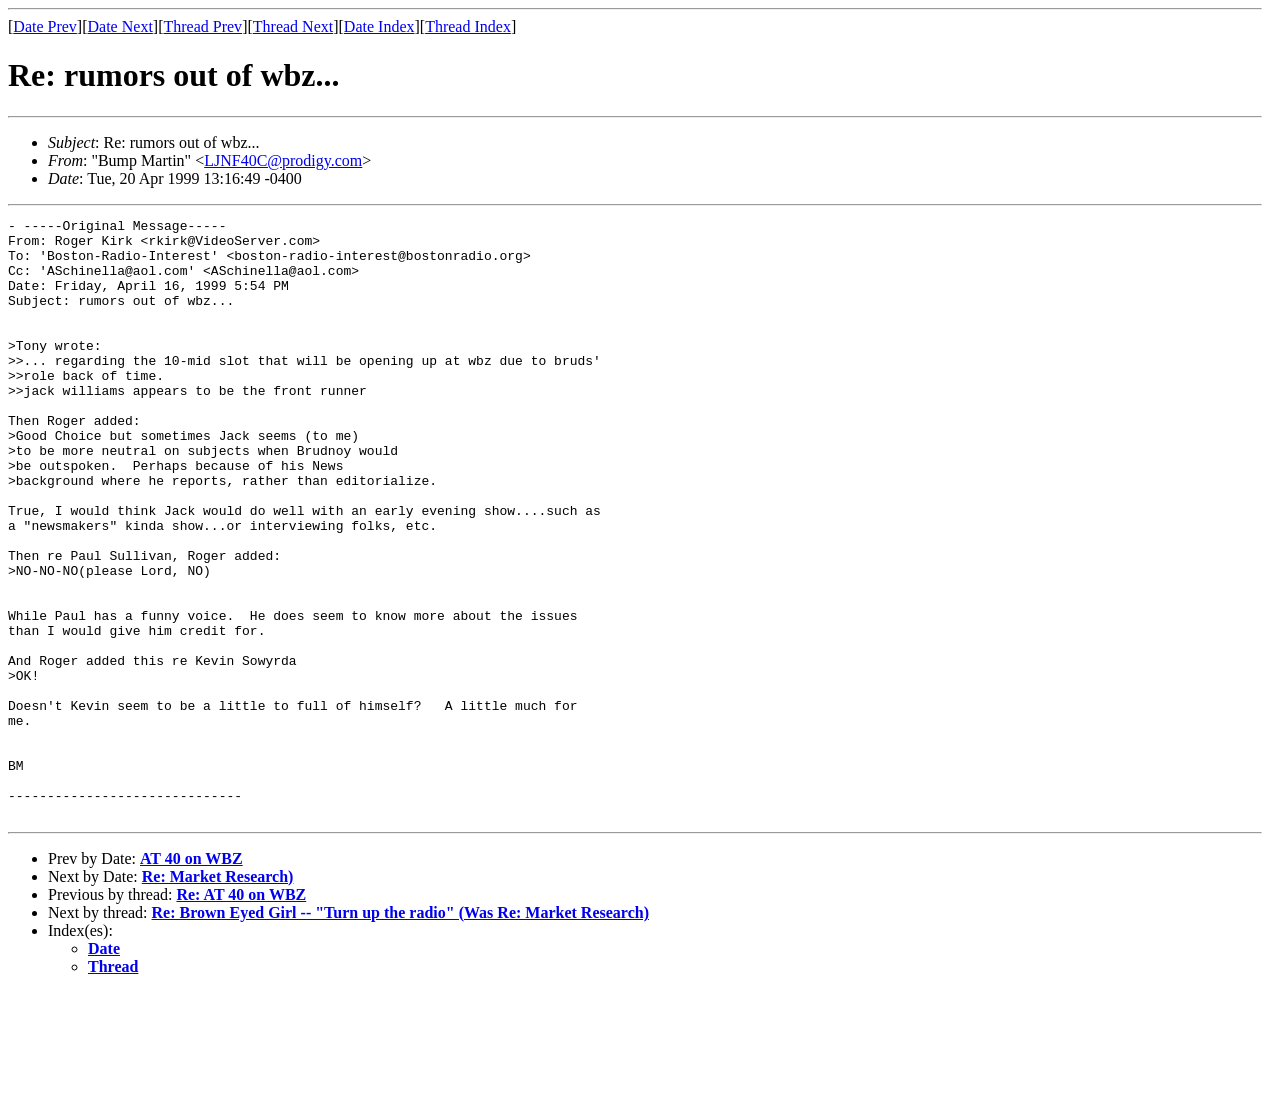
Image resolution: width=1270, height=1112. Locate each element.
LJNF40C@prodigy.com (283, 160)
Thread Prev (202, 26)
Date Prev (45, 26)
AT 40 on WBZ (191, 978)
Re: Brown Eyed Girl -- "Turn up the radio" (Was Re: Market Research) (400, 1032)
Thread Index (468, 26)
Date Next (120, 26)
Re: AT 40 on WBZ (241, 1014)
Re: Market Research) (218, 996)
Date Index (379, 26)
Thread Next (293, 26)
